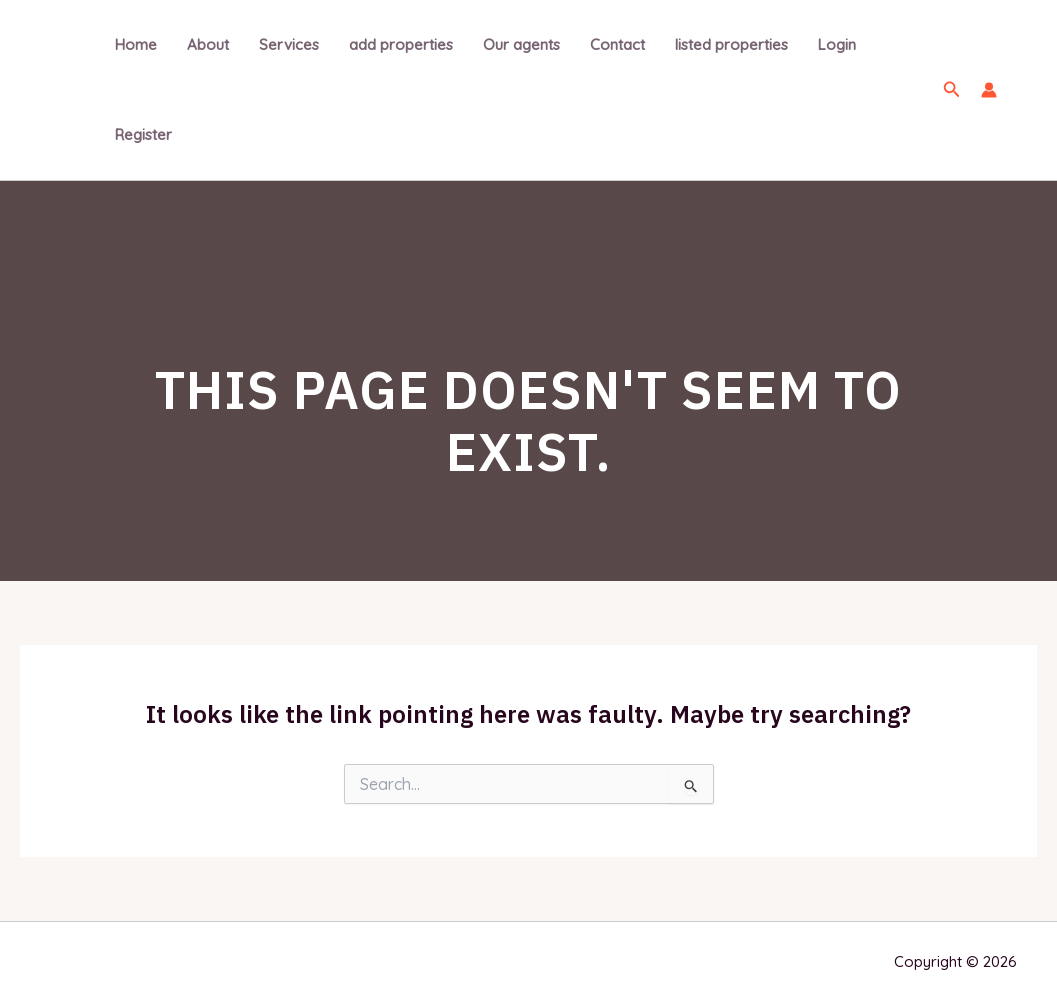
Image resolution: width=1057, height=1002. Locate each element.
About (208, 44)
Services (289, 44)
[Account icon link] (989, 90)
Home (136, 44)
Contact (617, 44)
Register (143, 134)
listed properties (731, 44)
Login (837, 44)
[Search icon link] (952, 90)
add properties (401, 44)
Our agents (521, 44)
